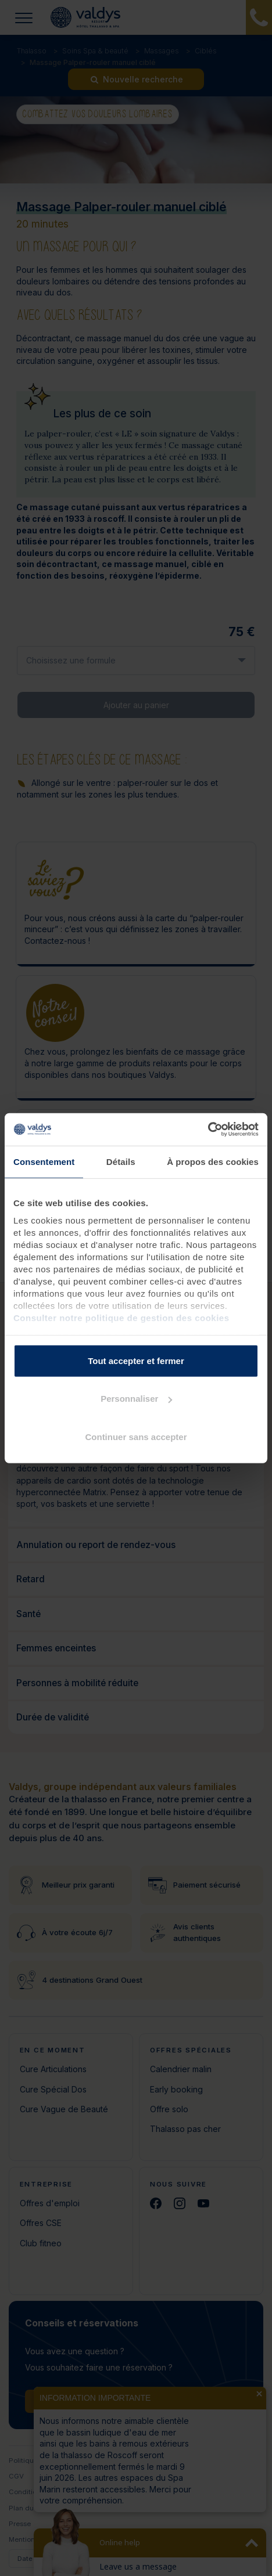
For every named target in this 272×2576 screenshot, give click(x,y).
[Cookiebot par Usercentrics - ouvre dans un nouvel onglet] (208, 1129)
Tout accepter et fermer (136, 1360)
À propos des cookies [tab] (213, 1161)
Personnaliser (136, 1399)
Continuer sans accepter (136, 1436)
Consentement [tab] (43, 1161)
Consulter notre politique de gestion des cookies (121, 1318)
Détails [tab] (120, 1161)
